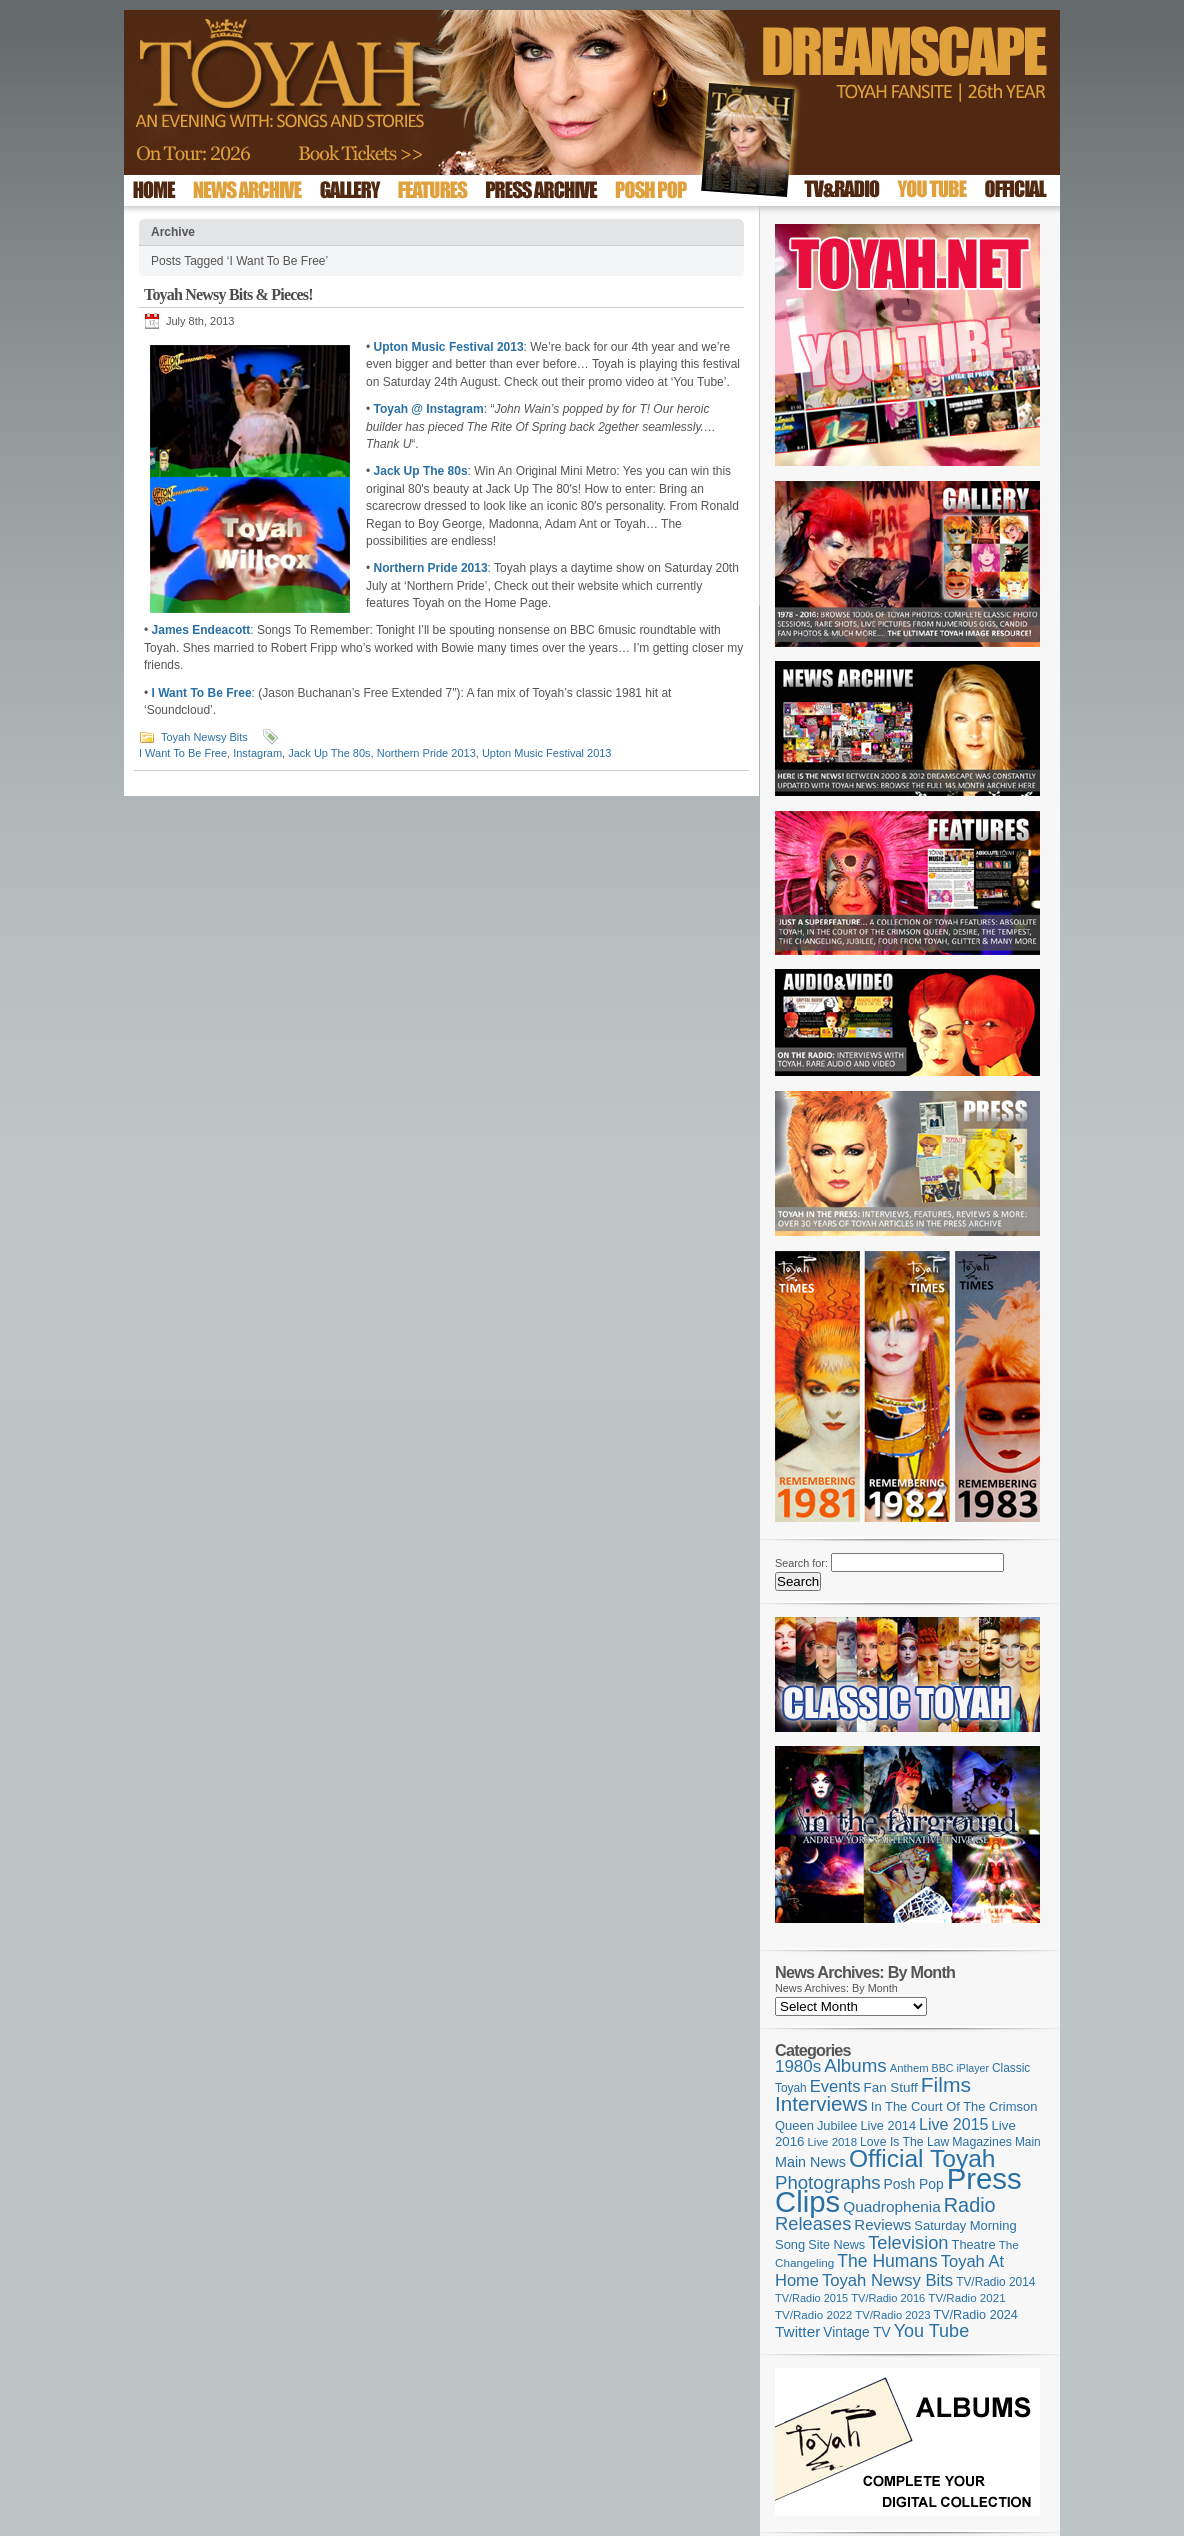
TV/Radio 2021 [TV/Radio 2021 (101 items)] (966, 2298)
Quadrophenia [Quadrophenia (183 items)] (892, 2206)
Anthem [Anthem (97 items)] (909, 2068)
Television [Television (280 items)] (908, 2242)
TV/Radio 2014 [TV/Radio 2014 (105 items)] (995, 2282)
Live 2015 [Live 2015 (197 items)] (953, 2124)
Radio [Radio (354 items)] (970, 2205)
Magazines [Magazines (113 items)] (982, 2142)
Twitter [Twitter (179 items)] (797, 2331)
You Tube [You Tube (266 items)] (931, 2331)
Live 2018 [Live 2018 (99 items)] (833, 2142)
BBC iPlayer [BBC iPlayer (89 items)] (960, 2068)
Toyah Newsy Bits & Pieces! (228, 294)
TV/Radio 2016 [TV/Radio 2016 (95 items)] (888, 2298)
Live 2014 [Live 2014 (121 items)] (889, 2125)
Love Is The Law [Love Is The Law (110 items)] (904, 2142)
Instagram (257, 753)
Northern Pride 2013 (426, 753)
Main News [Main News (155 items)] (810, 2162)
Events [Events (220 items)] (835, 2086)
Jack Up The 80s (329, 753)
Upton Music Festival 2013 (547, 753)
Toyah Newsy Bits (204, 737)
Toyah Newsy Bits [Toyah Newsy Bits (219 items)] (887, 2280)
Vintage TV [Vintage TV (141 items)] (856, 2332)
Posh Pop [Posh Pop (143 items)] (914, 2184)
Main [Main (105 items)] (1028, 2142)
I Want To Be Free (183, 753)
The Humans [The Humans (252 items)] (887, 2261)
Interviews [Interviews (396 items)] (821, 2103)
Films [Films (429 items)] (946, 2084)
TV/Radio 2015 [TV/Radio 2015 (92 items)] (811, 2298)
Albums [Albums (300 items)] (855, 2065)
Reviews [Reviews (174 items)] (882, 2224)
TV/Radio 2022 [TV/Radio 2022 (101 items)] (813, 2315)
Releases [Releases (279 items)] (813, 2223)
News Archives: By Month (836, 1988)
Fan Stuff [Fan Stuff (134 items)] (891, 2087)
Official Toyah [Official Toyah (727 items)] (922, 2158)
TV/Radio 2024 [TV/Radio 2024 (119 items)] (975, 2315)
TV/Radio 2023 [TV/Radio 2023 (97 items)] (892, 2315)
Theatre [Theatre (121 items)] (974, 2244)
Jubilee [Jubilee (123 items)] (837, 2125)
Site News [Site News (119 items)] (836, 2245)
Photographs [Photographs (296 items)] (828, 2182)
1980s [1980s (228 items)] (798, 2066)
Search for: (801, 1563)
